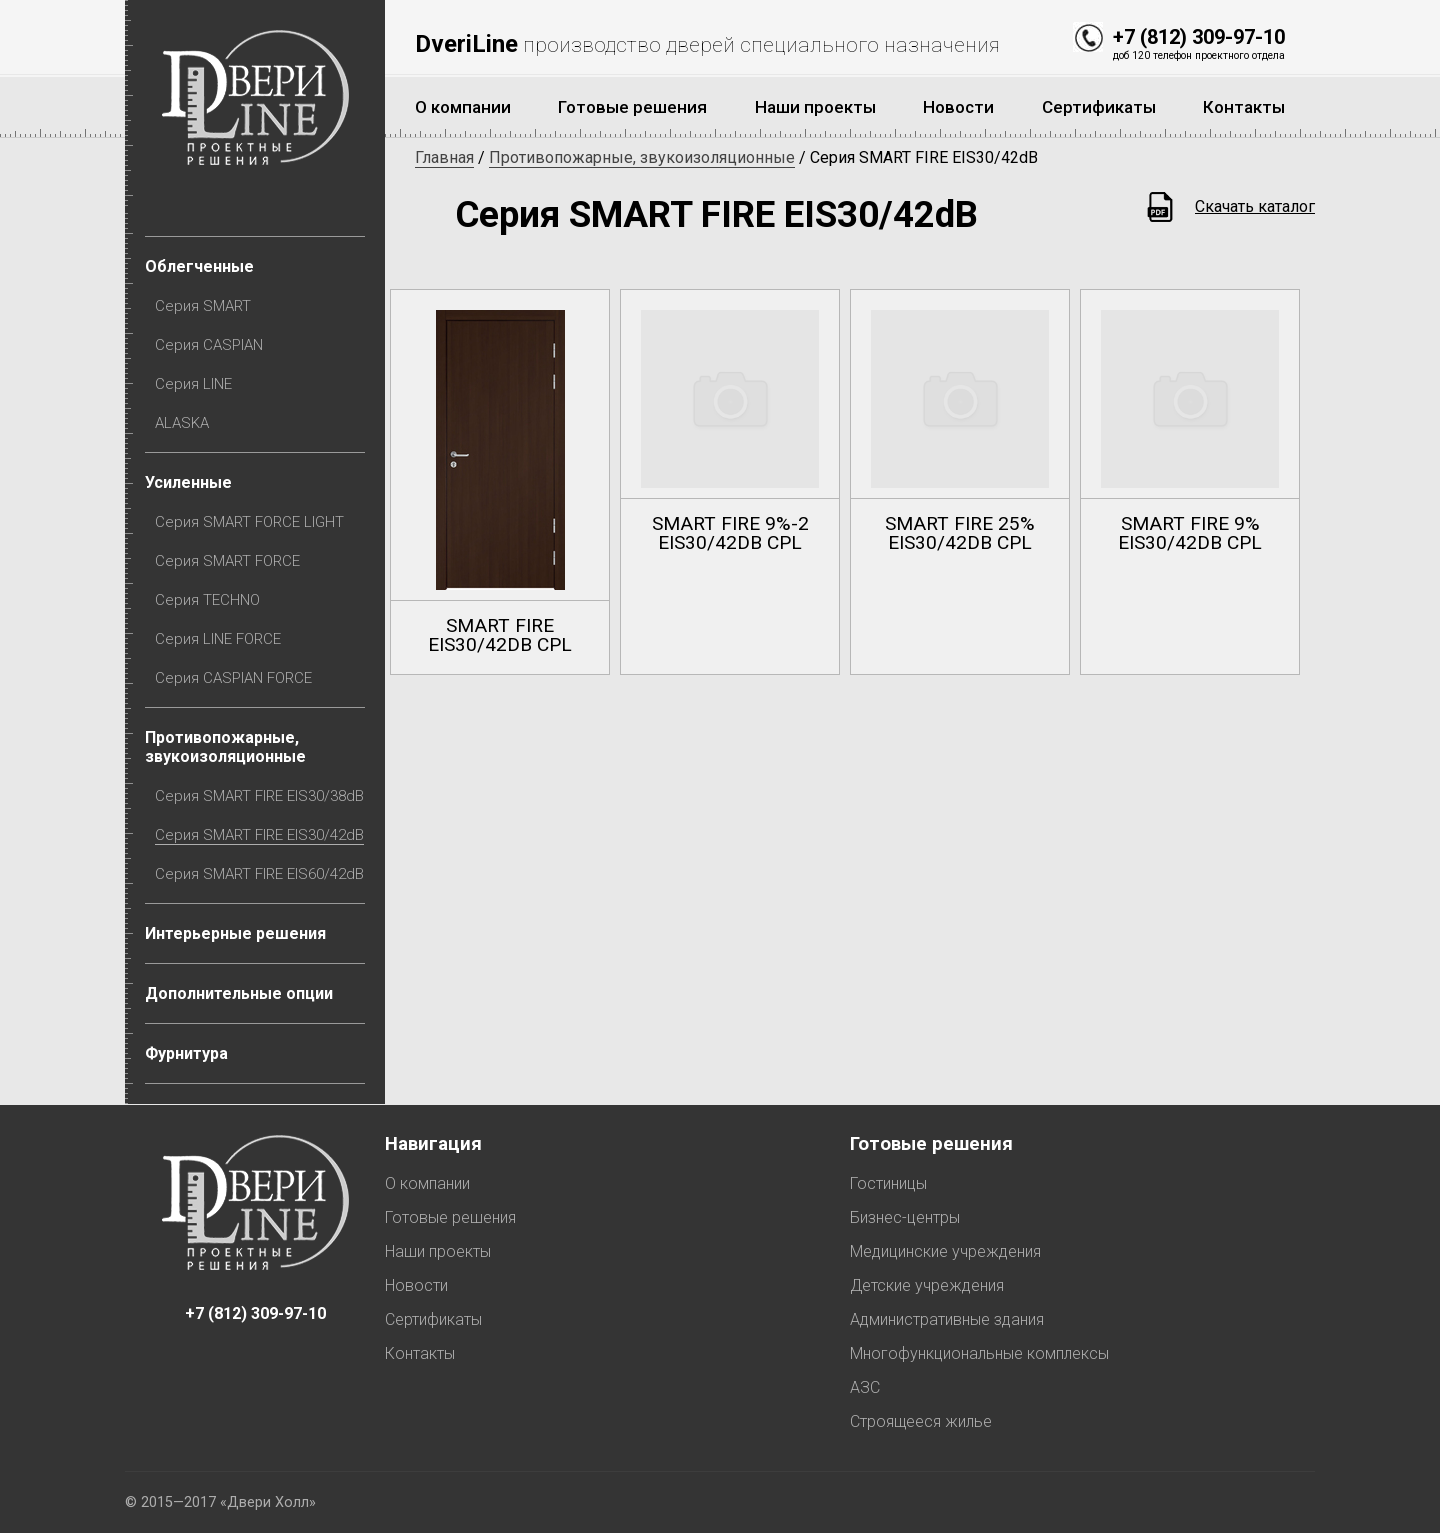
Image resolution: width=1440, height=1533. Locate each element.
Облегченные (199, 266)
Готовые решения (450, 1217)
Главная (444, 157)
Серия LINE (193, 384)
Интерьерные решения (235, 933)
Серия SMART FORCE (227, 561)
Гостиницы (888, 1183)
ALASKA (182, 423)
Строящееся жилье (921, 1421)
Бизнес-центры (905, 1217)
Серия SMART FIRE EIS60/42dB (259, 874)
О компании (427, 1183)
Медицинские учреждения (945, 1251)
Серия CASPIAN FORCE (233, 678)
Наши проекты (438, 1251)
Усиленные (188, 482)
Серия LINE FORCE (218, 639)
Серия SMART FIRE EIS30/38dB (259, 796)
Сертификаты (433, 1319)
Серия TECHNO (207, 600)
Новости (416, 1285)
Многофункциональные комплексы (979, 1353)
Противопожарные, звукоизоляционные (225, 747)
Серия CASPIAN (209, 345)
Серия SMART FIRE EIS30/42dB (259, 835)
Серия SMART (203, 306)
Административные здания (947, 1319)
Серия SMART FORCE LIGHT (249, 522)
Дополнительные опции (239, 993)
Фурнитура (186, 1053)
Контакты (420, 1353)
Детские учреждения (927, 1285)
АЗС (865, 1387)
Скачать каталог (1255, 206)
